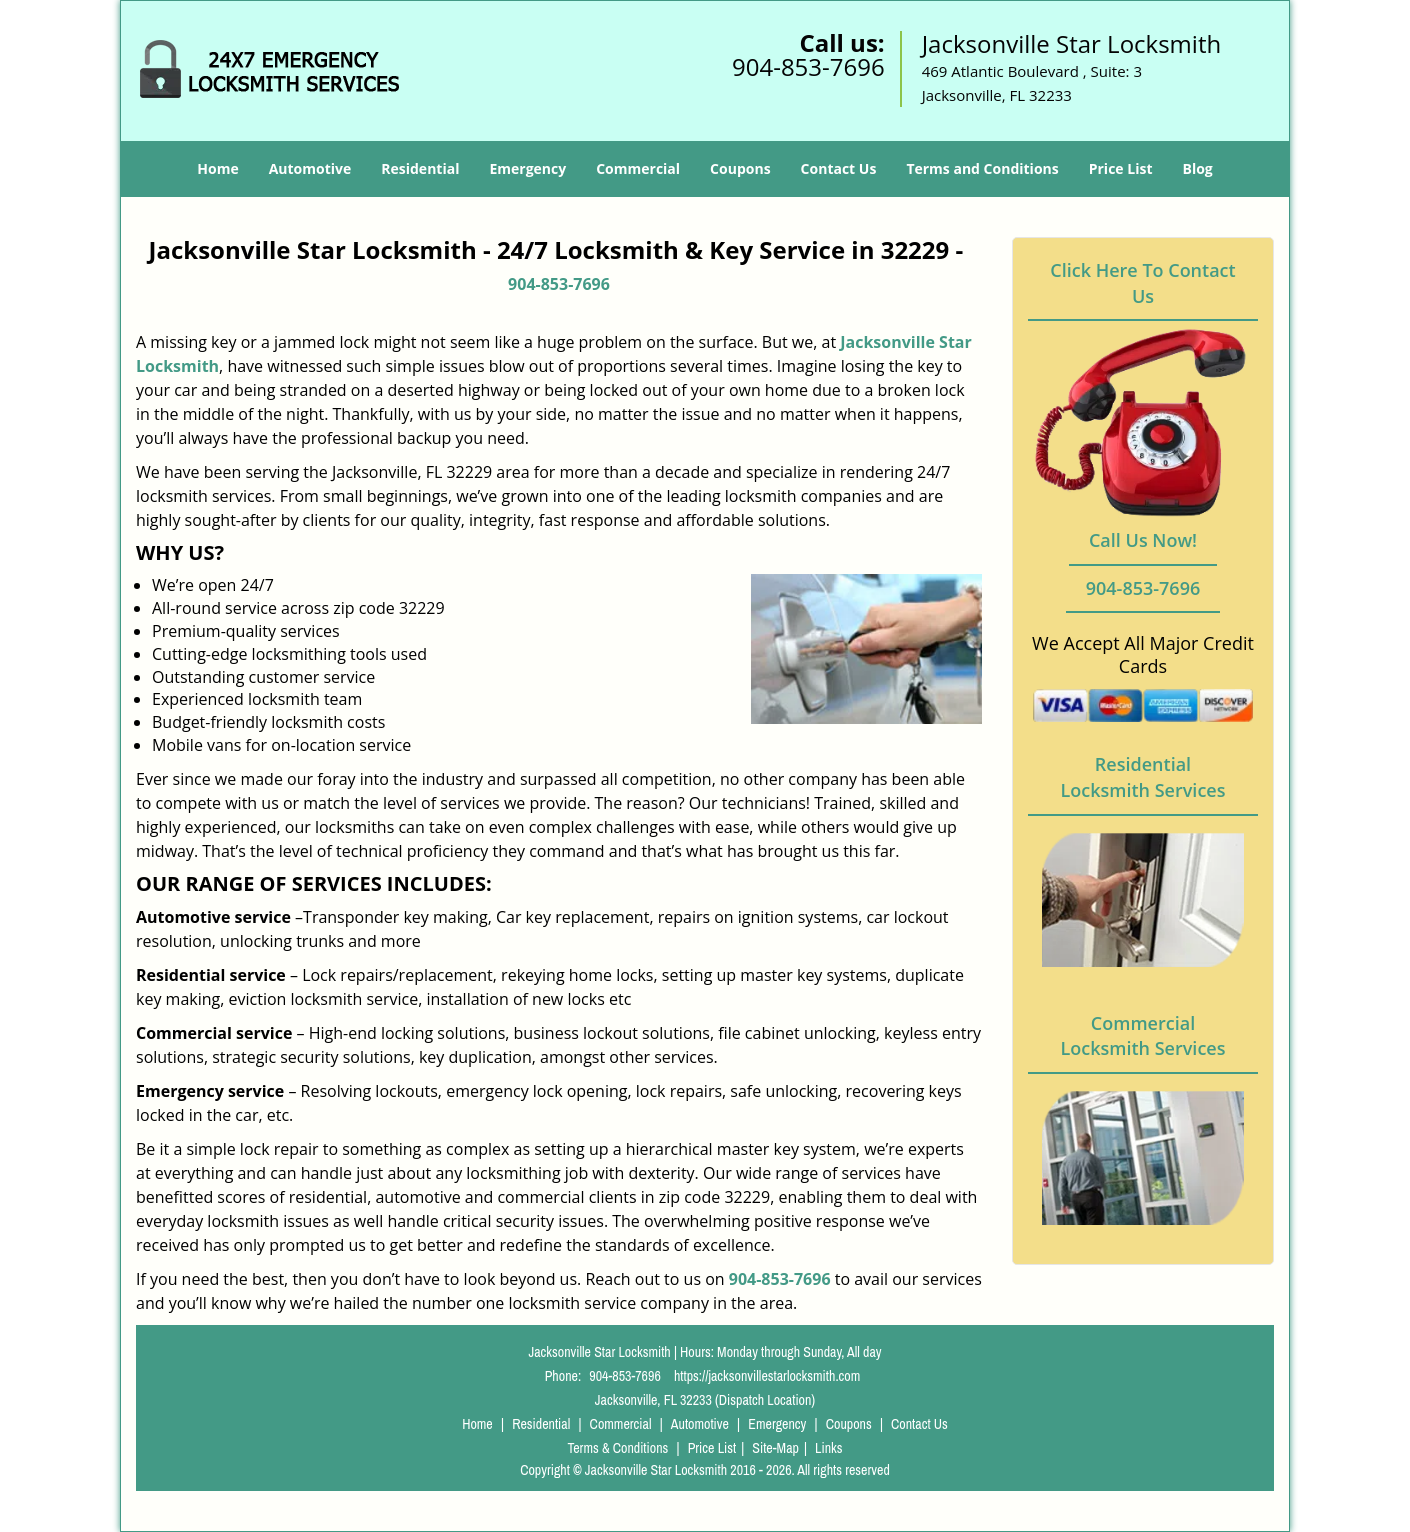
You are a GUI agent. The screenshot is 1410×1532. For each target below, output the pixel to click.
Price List (1121, 168)
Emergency (527, 168)
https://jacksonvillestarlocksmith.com (767, 1376)
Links (828, 1448)
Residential (420, 168)
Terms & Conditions (617, 1448)
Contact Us (839, 168)
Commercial (638, 168)
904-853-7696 (808, 66)
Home (217, 168)
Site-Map (775, 1448)
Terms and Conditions (982, 168)
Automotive (310, 168)
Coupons (740, 168)
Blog (1197, 168)
